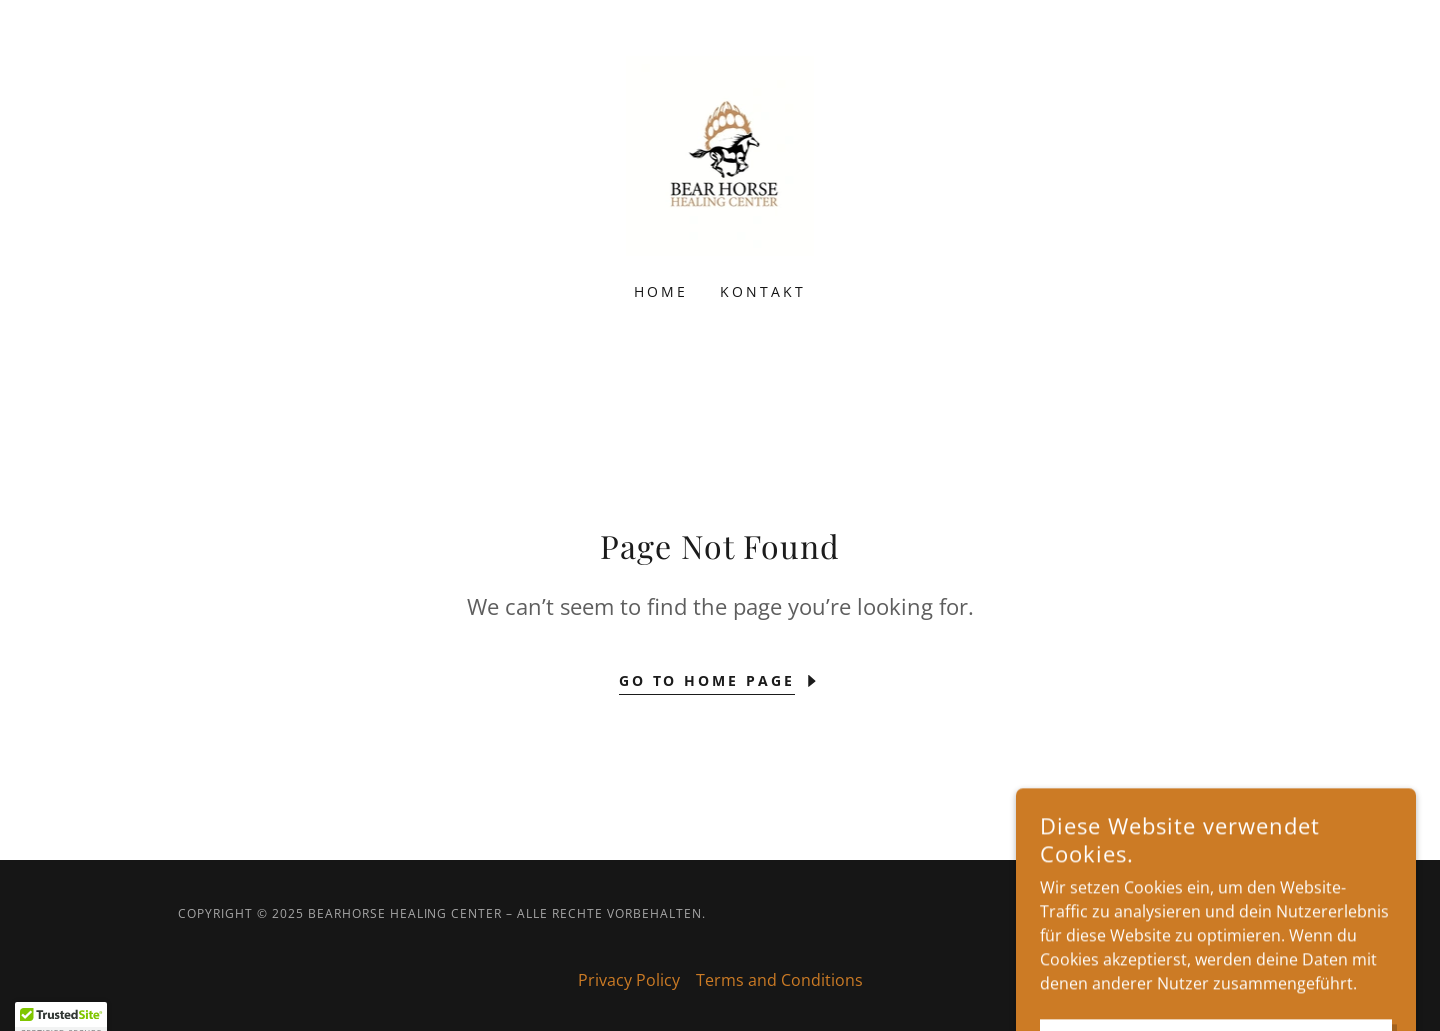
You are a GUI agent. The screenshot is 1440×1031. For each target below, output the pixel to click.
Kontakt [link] (763, 291)
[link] (720, 154)
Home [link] (661, 291)
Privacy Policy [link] (629, 980)
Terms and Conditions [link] (779, 980)
